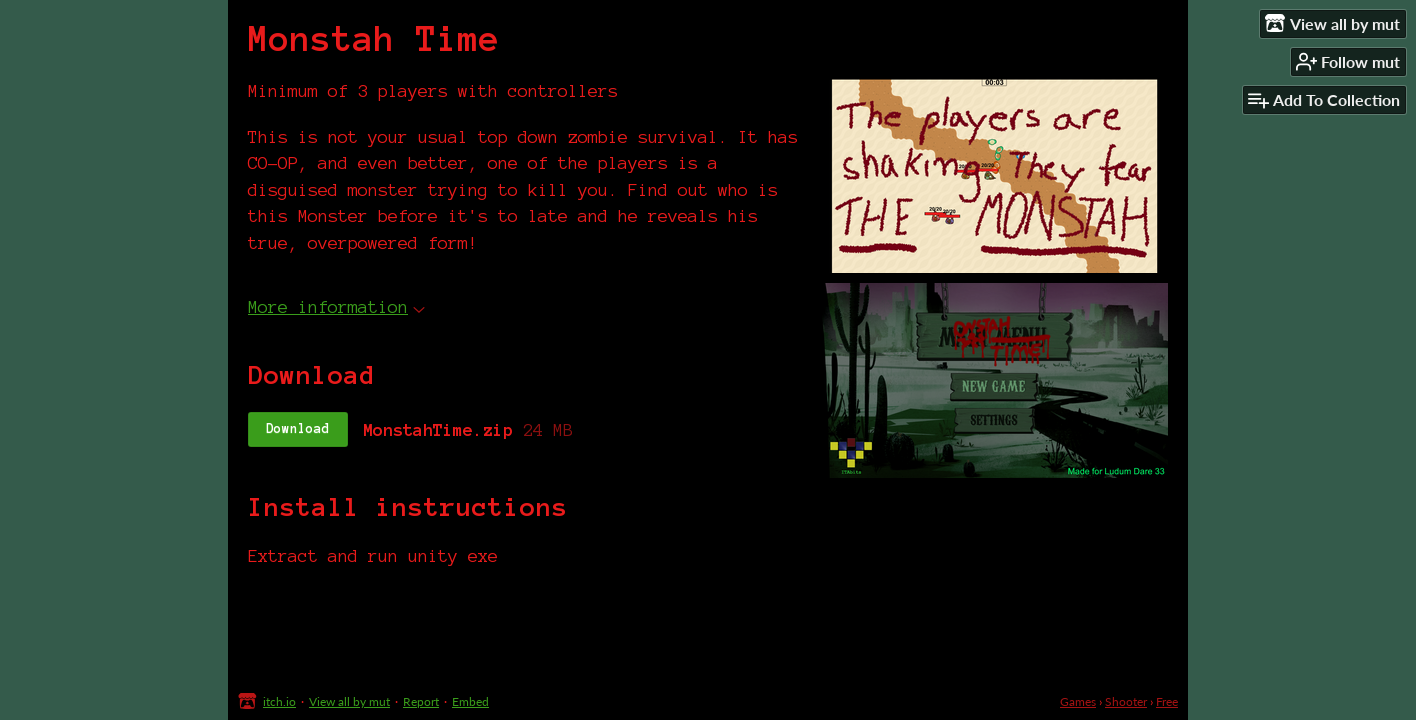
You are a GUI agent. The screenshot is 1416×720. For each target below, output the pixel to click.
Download (298, 429)
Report (421, 701)
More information (336, 306)
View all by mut (349, 701)
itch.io (279, 701)
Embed (470, 701)
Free (1167, 701)
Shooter (1126, 701)
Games (1078, 701)
